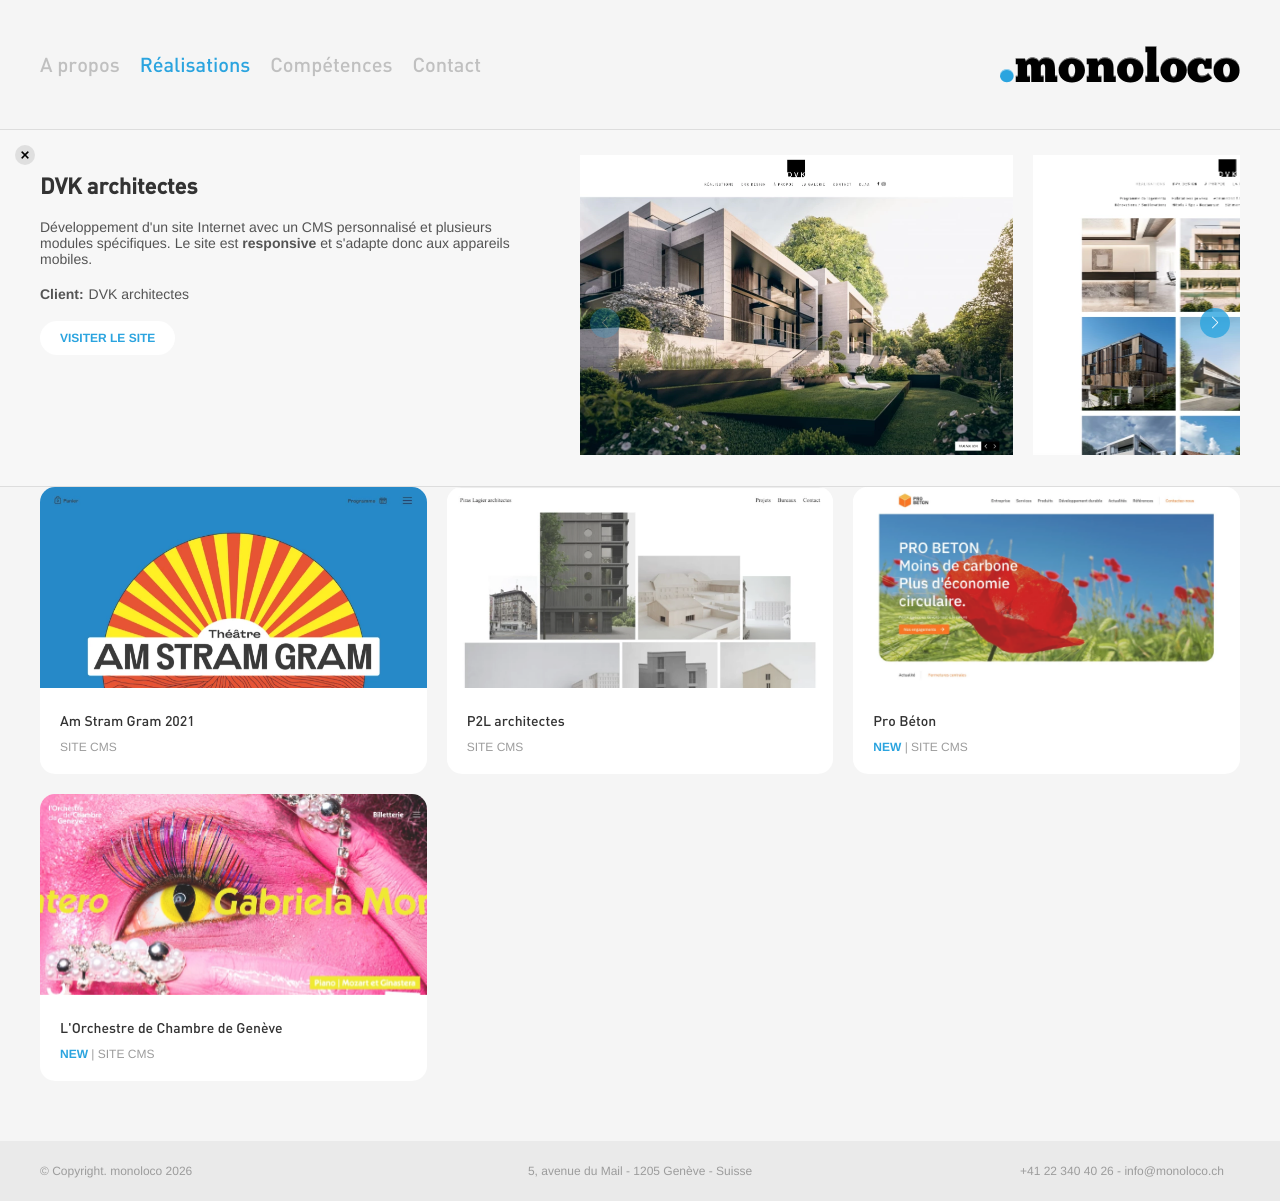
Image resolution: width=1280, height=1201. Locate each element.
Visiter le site (107, 338)
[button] (1215, 323)
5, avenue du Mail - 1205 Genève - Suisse (640, 1171)
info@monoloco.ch (1174, 1171)
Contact (446, 64)
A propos (80, 64)
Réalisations (195, 64)
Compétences (331, 64)
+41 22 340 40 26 (1067, 1171)
